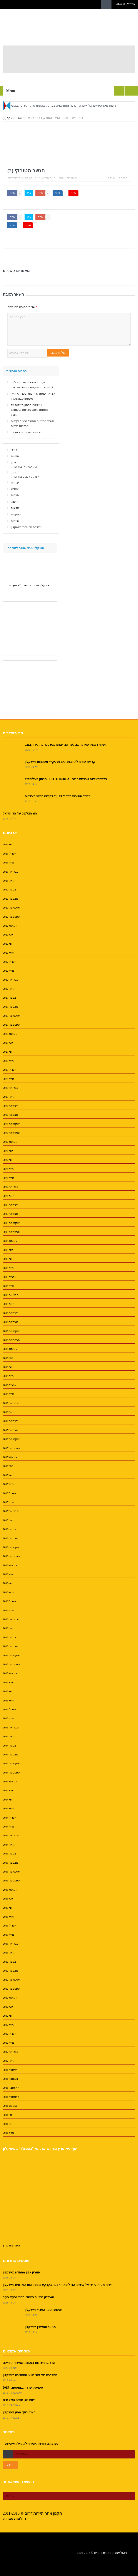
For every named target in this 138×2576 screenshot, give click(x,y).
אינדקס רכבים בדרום (27, 476)
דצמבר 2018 (10, 1313)
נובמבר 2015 (10, 1646)
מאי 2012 (8, 2024)
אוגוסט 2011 (10, 2105)
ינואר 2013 (9, 1952)
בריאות (15, 520)
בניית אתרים (102, 2552)
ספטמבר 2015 (11, 1664)
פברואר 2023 (10, 871)
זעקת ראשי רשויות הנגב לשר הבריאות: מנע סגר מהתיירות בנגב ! (66, 744)
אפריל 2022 (10, 961)
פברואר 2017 (10, 1511)
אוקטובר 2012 (11, 1979)
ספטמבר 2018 (11, 1340)
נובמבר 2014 (10, 1754)
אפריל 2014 (10, 1817)
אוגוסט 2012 (10, 1997)
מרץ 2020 (8, 1177)
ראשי (14, 449)
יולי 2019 (8, 1250)
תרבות (15, 495)
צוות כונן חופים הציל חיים (19, 2400)
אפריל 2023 (10, 853)
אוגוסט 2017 (10, 1457)
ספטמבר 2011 (11, 2096)
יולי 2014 (8, 1790)
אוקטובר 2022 (11, 907)
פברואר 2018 (10, 1403)
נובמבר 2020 (10, 1114)
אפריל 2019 (10, 1277)
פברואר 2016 (10, 1619)
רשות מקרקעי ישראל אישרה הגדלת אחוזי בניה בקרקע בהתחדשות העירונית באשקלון (61, 105)
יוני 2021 (7, 1051)
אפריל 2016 (10, 1601)
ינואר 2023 (9, 880)
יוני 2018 (7, 1367)
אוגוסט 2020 (10, 1141)
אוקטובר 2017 (11, 1439)
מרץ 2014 (8, 1826)
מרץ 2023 (8, 862)
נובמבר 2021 (10, 1006)
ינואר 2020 (9, 1196)
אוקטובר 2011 (11, 2087)
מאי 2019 (8, 1268)
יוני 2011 (7, 2123)
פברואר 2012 (10, 2051)
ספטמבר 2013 (11, 1880)
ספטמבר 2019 (11, 1231)
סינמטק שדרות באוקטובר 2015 (23, 2387)
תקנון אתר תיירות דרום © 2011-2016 (32, 2513)
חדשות (15, 456)
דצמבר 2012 (10, 1961)
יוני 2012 (7, 2015)
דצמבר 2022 (10, 889)
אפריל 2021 (10, 1069)
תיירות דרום (13, 178)
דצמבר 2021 (10, 997)
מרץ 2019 (8, 1286)
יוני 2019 (7, 1258)
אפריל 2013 (10, 1925)
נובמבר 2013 (10, 1862)
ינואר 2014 (9, 1844)
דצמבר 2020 (10, 1105)
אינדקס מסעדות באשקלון (26, 527)
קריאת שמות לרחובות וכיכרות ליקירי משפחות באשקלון (60, 762)
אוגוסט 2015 (10, 1673)
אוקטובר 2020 (11, 1124)
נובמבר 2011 (10, 2078)
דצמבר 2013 (10, 1853)
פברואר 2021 (10, 1087)
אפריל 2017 (10, 1493)
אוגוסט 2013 (10, 1889)
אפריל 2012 (10, 2033)
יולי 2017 (8, 1466)
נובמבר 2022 (10, 898)
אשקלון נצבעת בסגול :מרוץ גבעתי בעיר (28, 2297)
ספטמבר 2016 (11, 1556)
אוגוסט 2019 (10, 1241)
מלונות (15, 508)
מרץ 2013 (8, 1934)
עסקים (15, 482)
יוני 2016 (7, 1583)
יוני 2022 (7, 943)
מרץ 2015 (8, 1718)
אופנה (14, 501)
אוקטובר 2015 (11, 1655)
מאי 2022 (8, 952)
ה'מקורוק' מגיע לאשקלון (19, 2412)
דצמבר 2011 (10, 2069)
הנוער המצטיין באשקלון (40, 2327)
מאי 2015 (8, 1700)
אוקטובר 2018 (11, 1331)
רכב (13, 472)
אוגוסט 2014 (10, 1781)
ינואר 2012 (9, 2060)
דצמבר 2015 (10, 1637)
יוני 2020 (7, 1159)
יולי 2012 (8, 2006)
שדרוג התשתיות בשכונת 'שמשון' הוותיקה (29, 2362)
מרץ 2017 (8, 1502)
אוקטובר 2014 (11, 1763)
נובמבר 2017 (10, 1430)
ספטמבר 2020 (11, 1132)
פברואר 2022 (10, 979)
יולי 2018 (8, 1358)
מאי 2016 (8, 1592)
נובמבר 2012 (10, 1970)
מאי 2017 (8, 1484)
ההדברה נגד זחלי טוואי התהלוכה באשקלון (30, 2375)
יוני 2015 (7, 1691)
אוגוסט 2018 (10, 1349)
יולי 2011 (8, 2115)
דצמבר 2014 (10, 1745)
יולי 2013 (8, 1898)
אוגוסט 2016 (10, 1565)
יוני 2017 (7, 1475)
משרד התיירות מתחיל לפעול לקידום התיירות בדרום (58, 796)
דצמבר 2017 (10, 1421)
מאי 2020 (8, 1169)
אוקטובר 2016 (11, 1547)
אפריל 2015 (10, 1709)
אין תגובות (72, 178)
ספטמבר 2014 (11, 1772)
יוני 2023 (7, 844)
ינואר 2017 (9, 1520)
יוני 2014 (7, 1799)
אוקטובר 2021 (11, 1015)
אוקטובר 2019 (11, 1223)
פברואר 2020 (10, 1186)
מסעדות (16, 514)
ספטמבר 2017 (11, 1448)
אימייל (112, 178)
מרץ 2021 (8, 1078)
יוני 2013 (7, 1907)
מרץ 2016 (8, 1610)
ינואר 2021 (9, 1096)
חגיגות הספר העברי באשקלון (43, 2310)
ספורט (14, 488)
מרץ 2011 (8, 2132)
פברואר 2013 (10, 1943)
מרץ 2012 (8, 2042)
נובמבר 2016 (10, 1538)
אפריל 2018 (10, 1385)
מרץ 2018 (8, 1394)
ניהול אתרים (119, 2552)
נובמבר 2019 (10, 1213)
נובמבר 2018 (10, 1322)
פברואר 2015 (10, 1727)
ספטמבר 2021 (11, 1024)
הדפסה (123, 178)
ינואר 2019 (9, 1304)
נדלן (13, 462)
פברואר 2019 (10, 1295)
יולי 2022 (8, 934)
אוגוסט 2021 (10, 1033)
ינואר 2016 (9, 1628)
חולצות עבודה (14, 2518)
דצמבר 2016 (10, 1529)
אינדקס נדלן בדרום (25, 466)
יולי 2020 (8, 1151)
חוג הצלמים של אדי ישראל (27, 432)
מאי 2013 (8, 1916)
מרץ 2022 (8, 970)
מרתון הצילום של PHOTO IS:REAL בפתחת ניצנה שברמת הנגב (29, 409)
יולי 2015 (8, 1682)
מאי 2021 (8, 1060)
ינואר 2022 (9, 988)
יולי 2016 (8, 1574)
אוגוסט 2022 (10, 925)
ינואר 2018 (9, 1412)
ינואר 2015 (9, 1736)
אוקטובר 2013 (11, 1871)
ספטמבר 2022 (11, 916)
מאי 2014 (8, 1808)
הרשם (10, 2464)
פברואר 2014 (10, 1835)
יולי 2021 (8, 1042)
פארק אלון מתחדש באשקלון (21, 2272)
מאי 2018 (8, 1376)
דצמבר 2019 (10, 1204)
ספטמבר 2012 (11, 1988)
